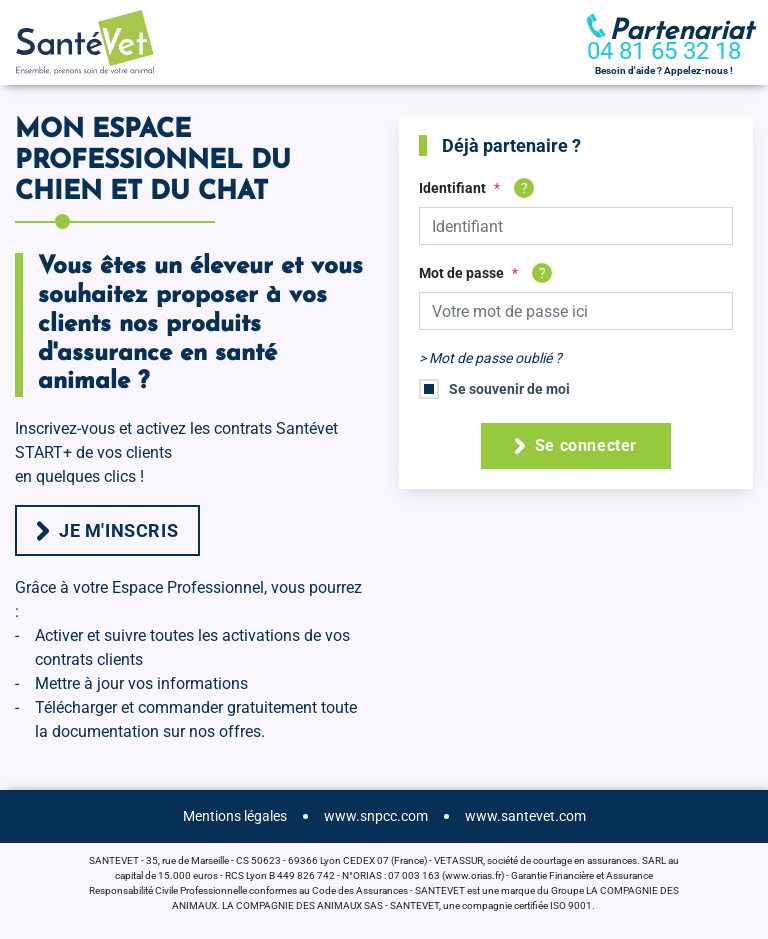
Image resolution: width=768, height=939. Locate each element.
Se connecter (576, 445)
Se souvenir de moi (509, 389)
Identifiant (452, 188)
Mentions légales (235, 816)
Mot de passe (461, 273)
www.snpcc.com (376, 816)
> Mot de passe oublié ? (490, 358)
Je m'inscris (107, 530)
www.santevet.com (525, 816)
